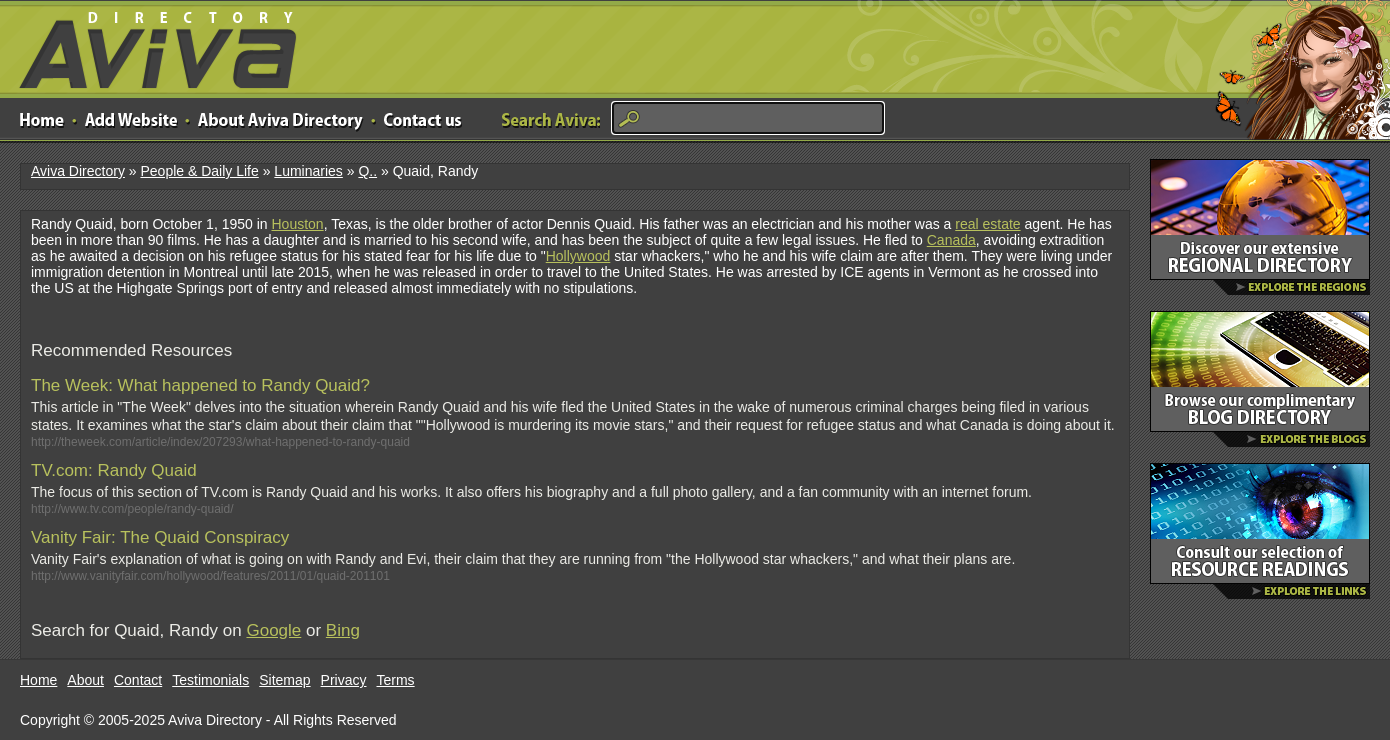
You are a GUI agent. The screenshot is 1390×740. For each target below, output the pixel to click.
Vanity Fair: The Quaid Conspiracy (160, 537)
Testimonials (210, 680)
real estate (987, 224)
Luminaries (308, 171)
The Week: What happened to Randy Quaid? (200, 385)
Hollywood (578, 256)
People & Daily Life (199, 171)
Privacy (344, 680)
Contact (138, 680)
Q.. (367, 171)
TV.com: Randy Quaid (114, 470)
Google (273, 630)
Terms (396, 680)
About (85, 680)
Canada (951, 240)
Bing (343, 630)
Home (38, 680)
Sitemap (284, 680)
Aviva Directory (150, 45)
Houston (297, 224)
